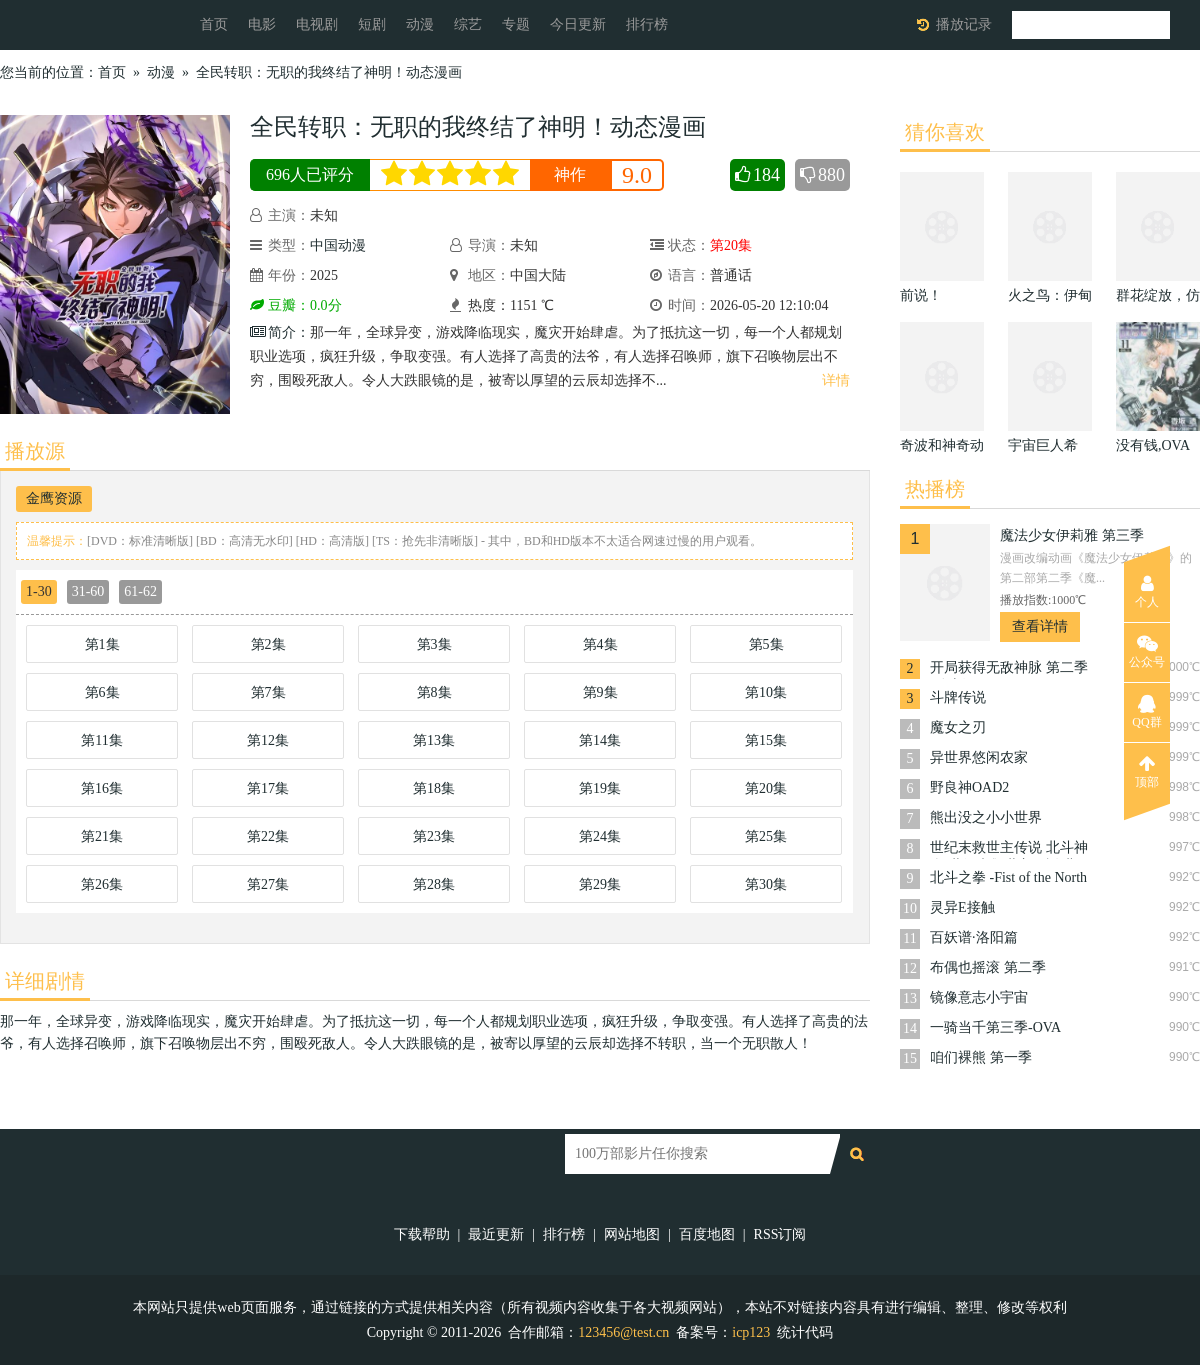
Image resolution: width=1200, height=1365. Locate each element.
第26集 (102, 884)
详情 (836, 380)
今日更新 (578, 24)
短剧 (372, 24)
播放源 (35, 451)
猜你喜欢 (945, 132)
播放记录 (964, 24)
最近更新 (496, 1234)
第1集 (102, 644)
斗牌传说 (958, 697)
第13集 (434, 740)
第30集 (766, 884)
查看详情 (1040, 626)
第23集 (434, 836)
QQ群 (1146, 712)
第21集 (102, 836)
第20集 (766, 788)
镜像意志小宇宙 (979, 997)
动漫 (420, 24)
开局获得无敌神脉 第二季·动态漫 (1009, 669)
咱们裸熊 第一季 (981, 1057)
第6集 (102, 692)
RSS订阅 (780, 1234)
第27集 (268, 884)
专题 (516, 24)
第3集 (434, 644)
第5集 (766, 644)
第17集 (268, 788)
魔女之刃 (958, 727)
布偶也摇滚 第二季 (988, 967)
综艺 (468, 24)
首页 (214, 24)
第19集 (600, 788)
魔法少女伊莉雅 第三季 (1072, 535)
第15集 (766, 740)
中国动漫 (338, 245)
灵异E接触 (962, 907)
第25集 (766, 836)
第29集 (600, 884)
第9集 (600, 692)
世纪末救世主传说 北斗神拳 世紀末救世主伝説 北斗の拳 (1009, 849)
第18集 (434, 788)
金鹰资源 (54, 498)
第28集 (434, 884)
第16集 (102, 788)
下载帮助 (422, 1234)
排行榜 (647, 24)
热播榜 (935, 489)
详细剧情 (45, 981)
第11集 (101, 740)
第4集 (600, 644)
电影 (262, 24)
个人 (1147, 592)
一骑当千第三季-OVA (995, 1027)
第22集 (268, 836)
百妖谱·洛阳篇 (974, 937)
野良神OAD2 (969, 787)
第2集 (268, 644)
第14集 (600, 740)
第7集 (268, 692)
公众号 (1147, 652)
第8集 (434, 692)
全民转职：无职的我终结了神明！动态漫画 (329, 72)
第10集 (766, 692)
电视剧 (317, 24)
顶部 (1147, 772)
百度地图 (707, 1234)
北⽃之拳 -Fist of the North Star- (1008, 879)
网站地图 (632, 1234)
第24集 (600, 836)
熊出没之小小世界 (986, 817)
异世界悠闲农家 (979, 757)
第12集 (268, 740)
